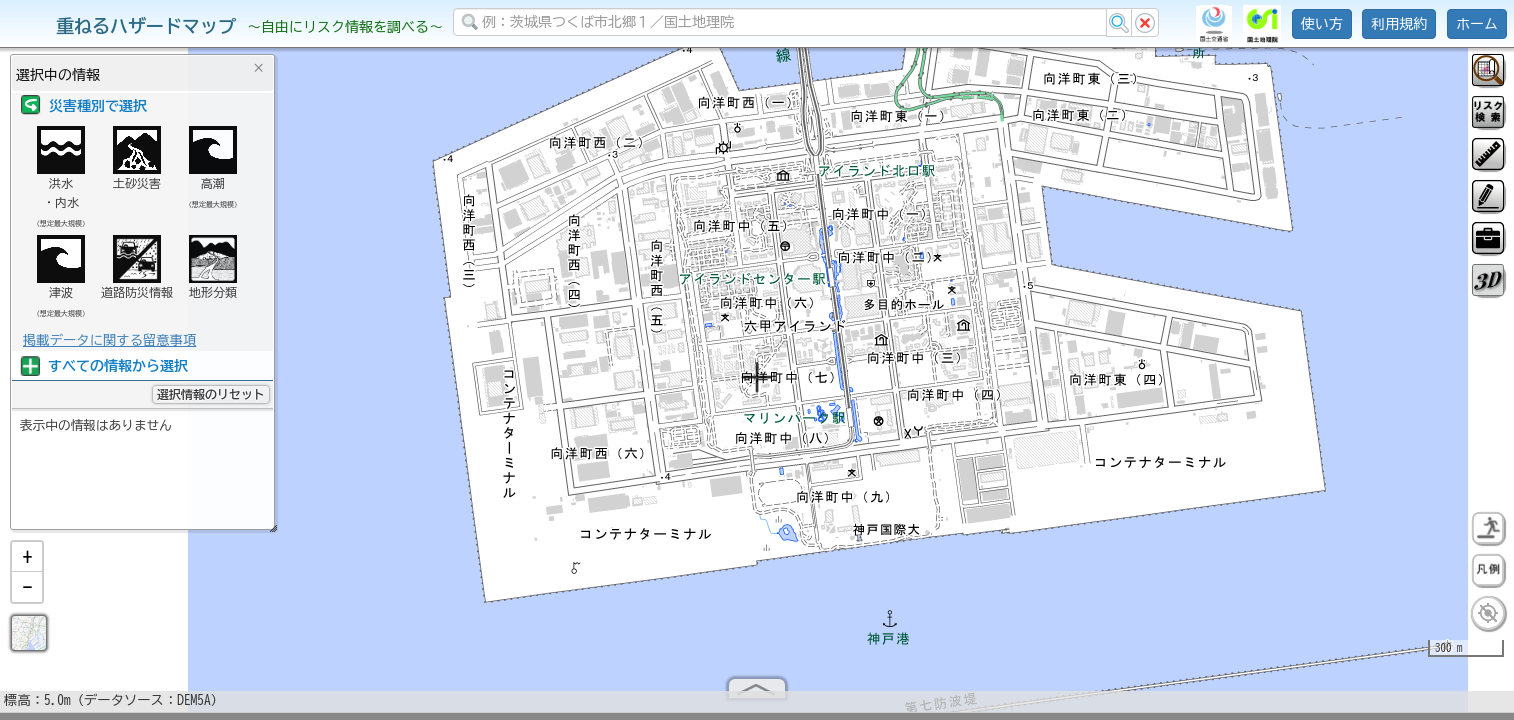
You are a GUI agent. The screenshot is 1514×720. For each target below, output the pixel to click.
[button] (27, 565)
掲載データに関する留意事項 (109, 340)
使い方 (1322, 24)
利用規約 (1399, 24)
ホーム (1477, 24)
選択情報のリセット (211, 394)
